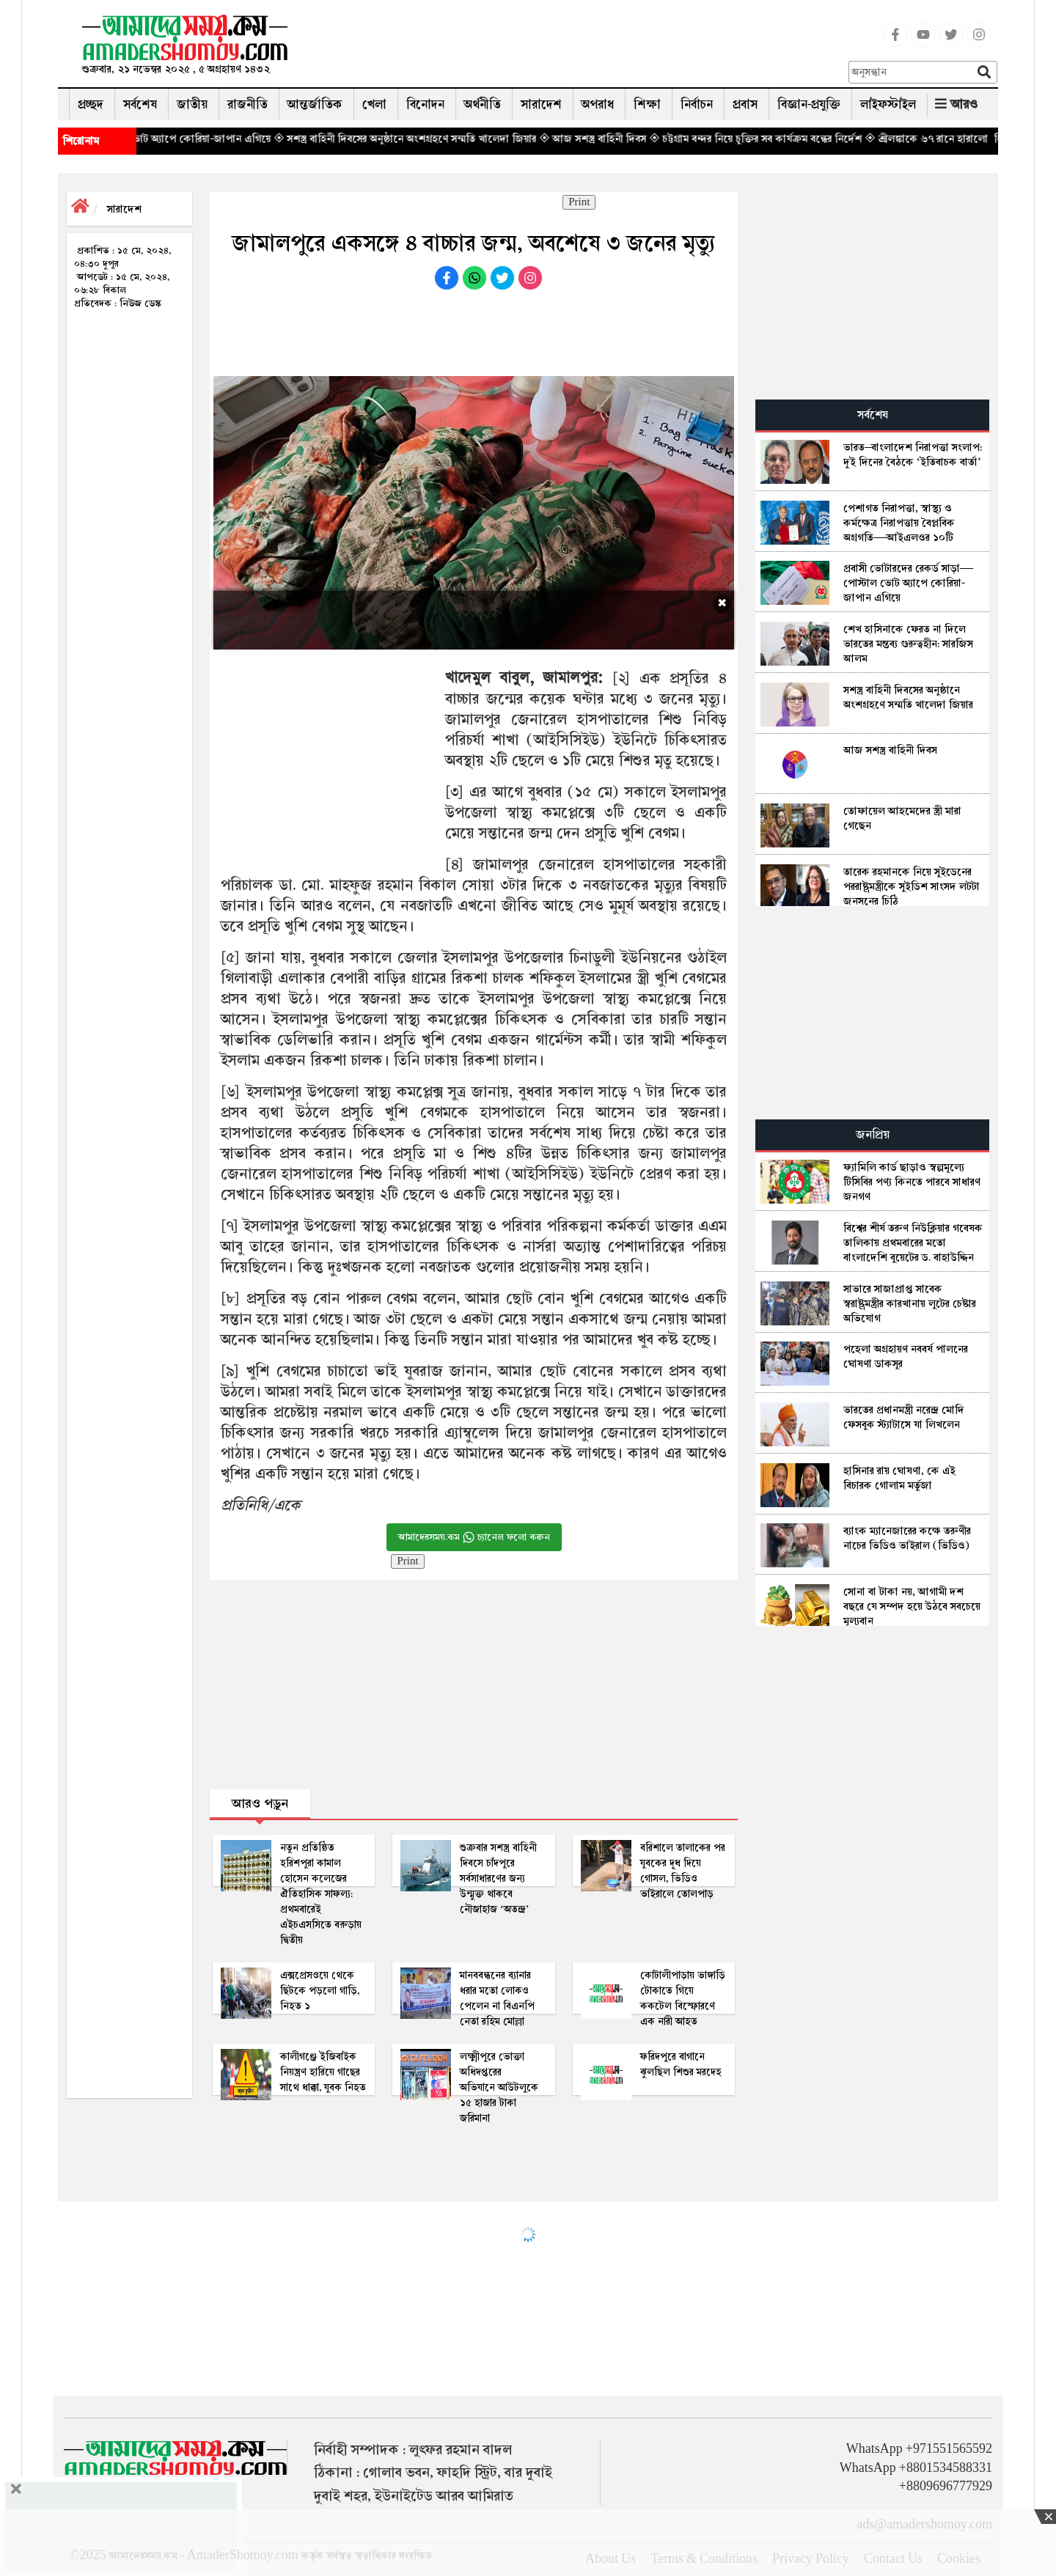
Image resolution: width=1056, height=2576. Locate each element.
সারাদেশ (541, 104)
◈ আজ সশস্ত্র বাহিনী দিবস (622, 138)
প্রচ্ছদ (90, 104)
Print (579, 202)
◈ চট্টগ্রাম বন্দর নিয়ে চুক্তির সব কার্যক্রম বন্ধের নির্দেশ (784, 138)
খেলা (374, 104)
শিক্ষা (647, 104)
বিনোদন (425, 104)
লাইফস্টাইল (888, 104)
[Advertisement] (574, 48)
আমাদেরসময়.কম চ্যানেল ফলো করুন (474, 1537)
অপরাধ (598, 104)
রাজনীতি (247, 104)
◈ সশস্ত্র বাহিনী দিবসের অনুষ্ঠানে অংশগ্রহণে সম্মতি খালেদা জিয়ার (434, 138)
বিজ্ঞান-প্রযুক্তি (808, 104)
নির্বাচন (697, 104)
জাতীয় (192, 104)
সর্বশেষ (140, 104)
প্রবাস (745, 104)
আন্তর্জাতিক (314, 104)
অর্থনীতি (482, 104)
